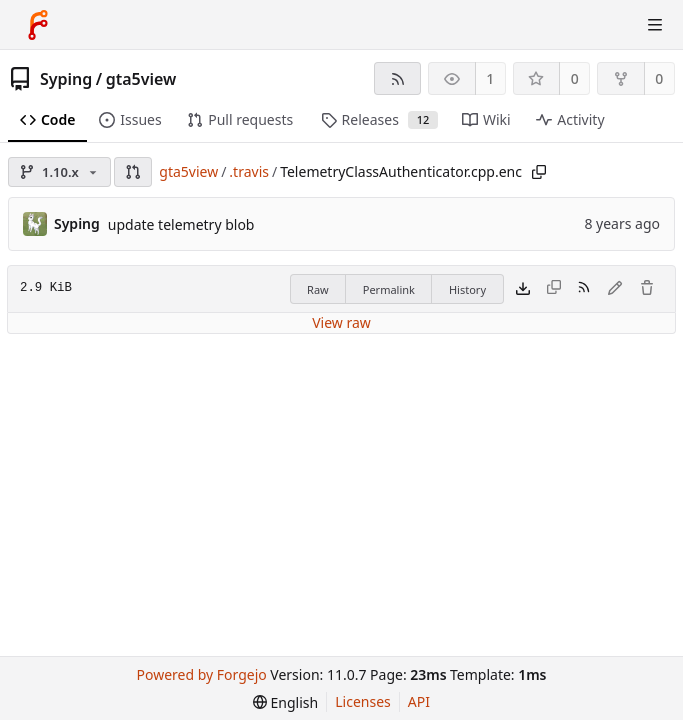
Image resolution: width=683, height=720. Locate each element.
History (467, 289)
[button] (133, 172)
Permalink (389, 289)
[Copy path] (539, 172)
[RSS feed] (397, 78)
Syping (66, 79)
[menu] (285, 702)
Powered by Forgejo (202, 674)
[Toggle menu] (655, 25)
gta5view (141, 79)
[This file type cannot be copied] (554, 289)
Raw (318, 289)
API (419, 701)
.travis (249, 171)
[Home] (38, 25)
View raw (341, 322)
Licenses (363, 701)
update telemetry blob (181, 224)
